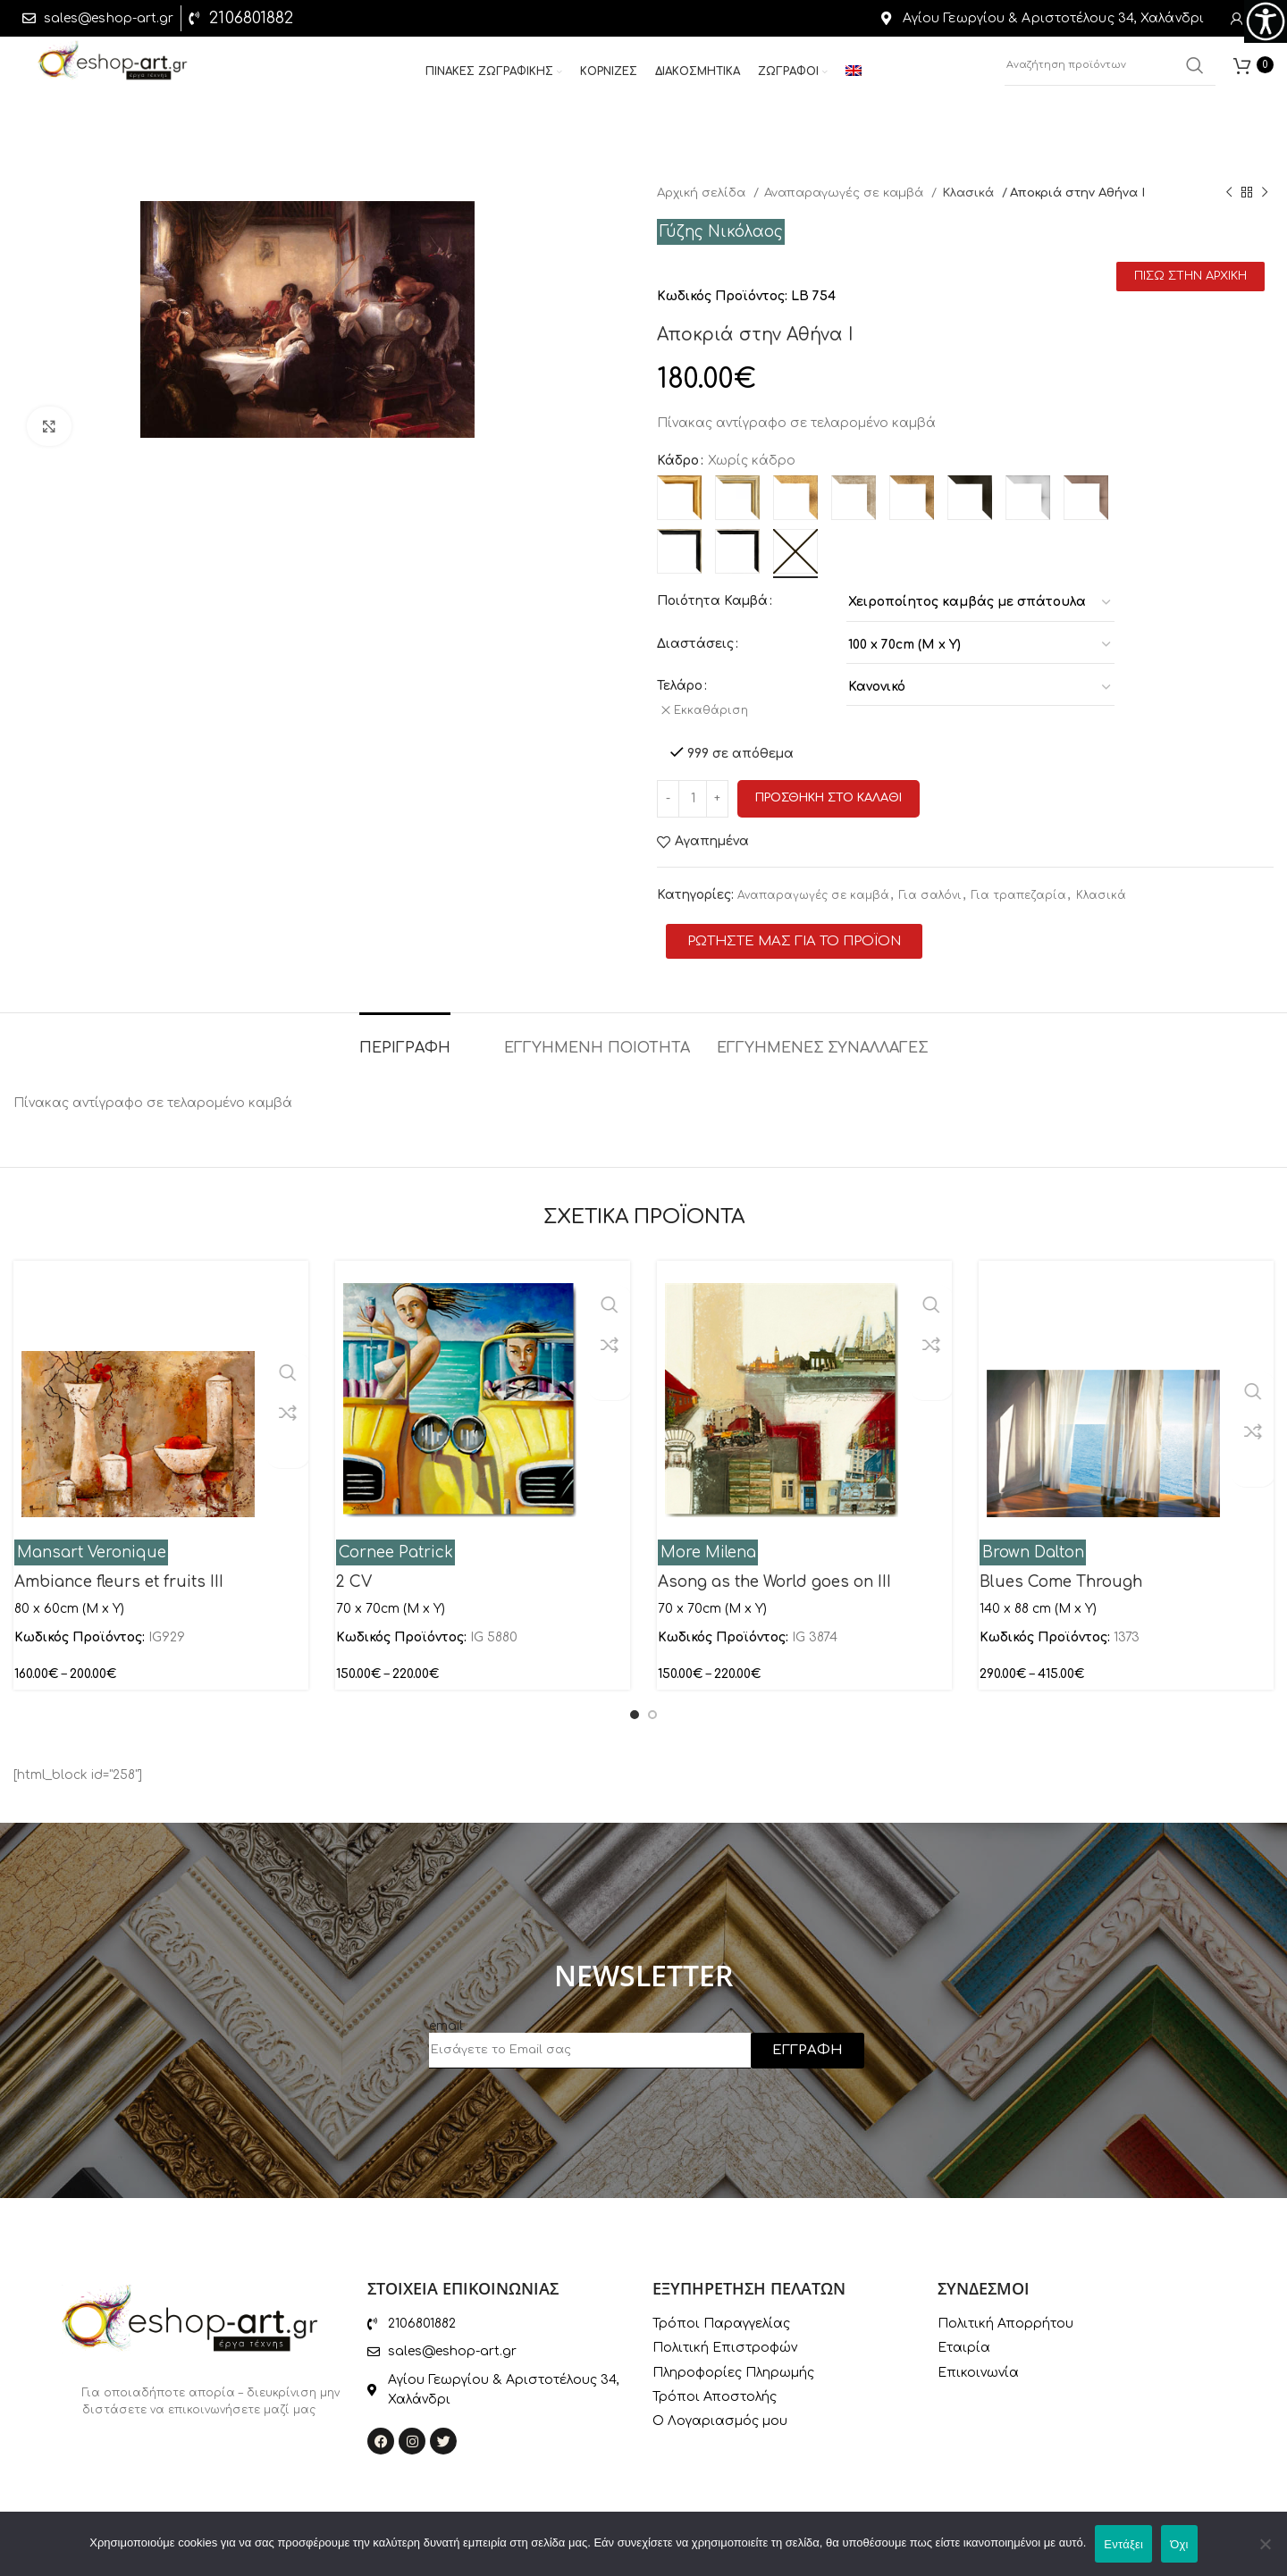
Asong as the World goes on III (774, 1573)
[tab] (404, 1030)
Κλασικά (969, 192)
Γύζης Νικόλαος (721, 231)
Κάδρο (678, 460)
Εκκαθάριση (716, 710)
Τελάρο (679, 685)
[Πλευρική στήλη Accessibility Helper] (1265, 21)
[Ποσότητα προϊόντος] (692, 790)
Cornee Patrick (396, 1544)
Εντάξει (1123, 2544)
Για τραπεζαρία (1019, 887)
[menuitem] (853, 78)
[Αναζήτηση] (1110, 71)
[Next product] (1265, 193)
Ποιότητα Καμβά (712, 601)
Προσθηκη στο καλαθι (828, 790)
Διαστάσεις (695, 643)
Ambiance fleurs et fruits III (118, 1573)
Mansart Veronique (91, 1544)
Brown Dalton (1033, 1544)
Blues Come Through (1061, 1573)
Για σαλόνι (930, 887)
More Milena (708, 1544)
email (446, 2018)
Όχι (1179, 2544)
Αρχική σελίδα (703, 192)
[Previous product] (1229, 193)
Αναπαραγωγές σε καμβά (845, 192)
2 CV (354, 1573)
